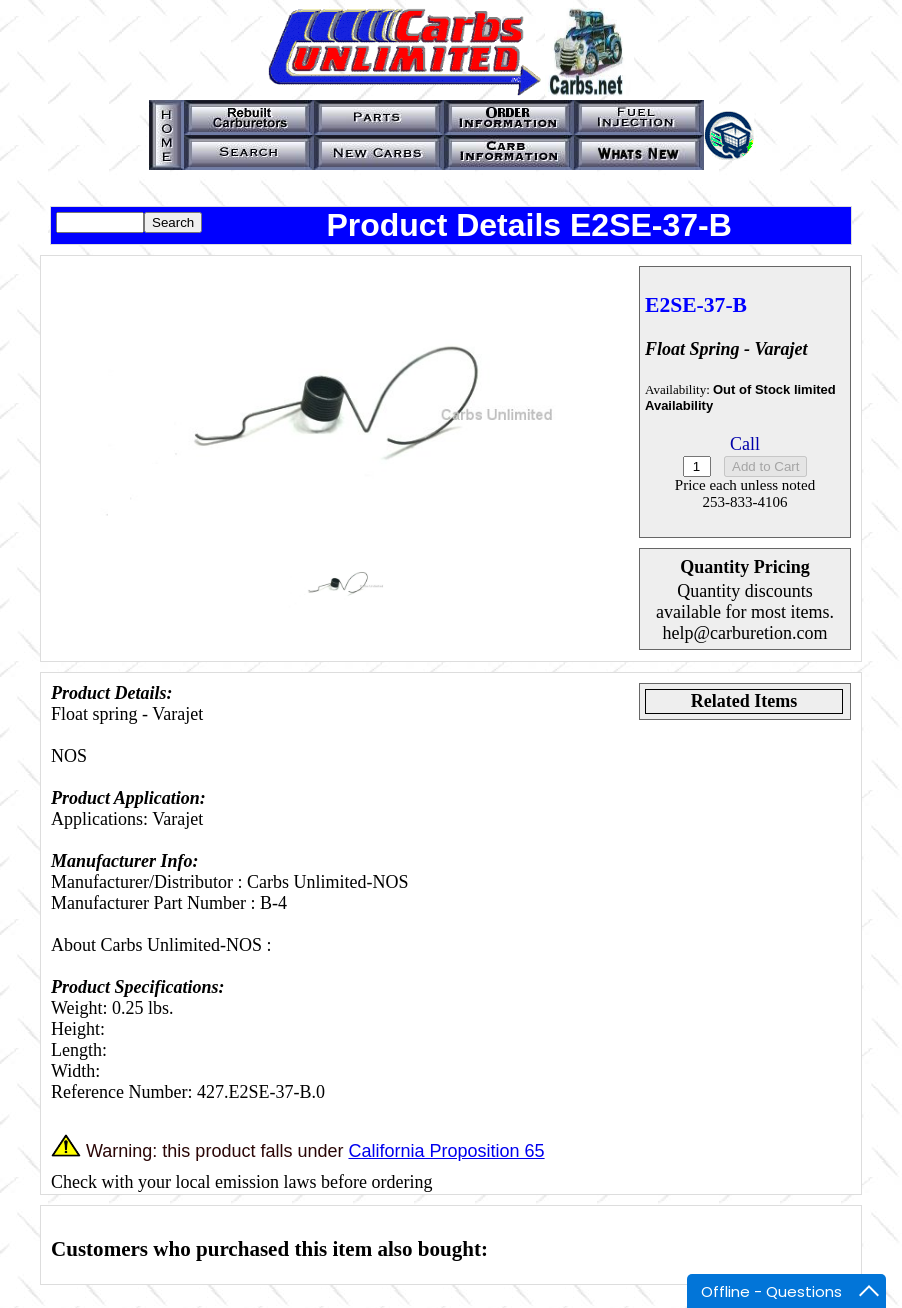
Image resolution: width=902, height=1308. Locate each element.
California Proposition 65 (446, 1151)
